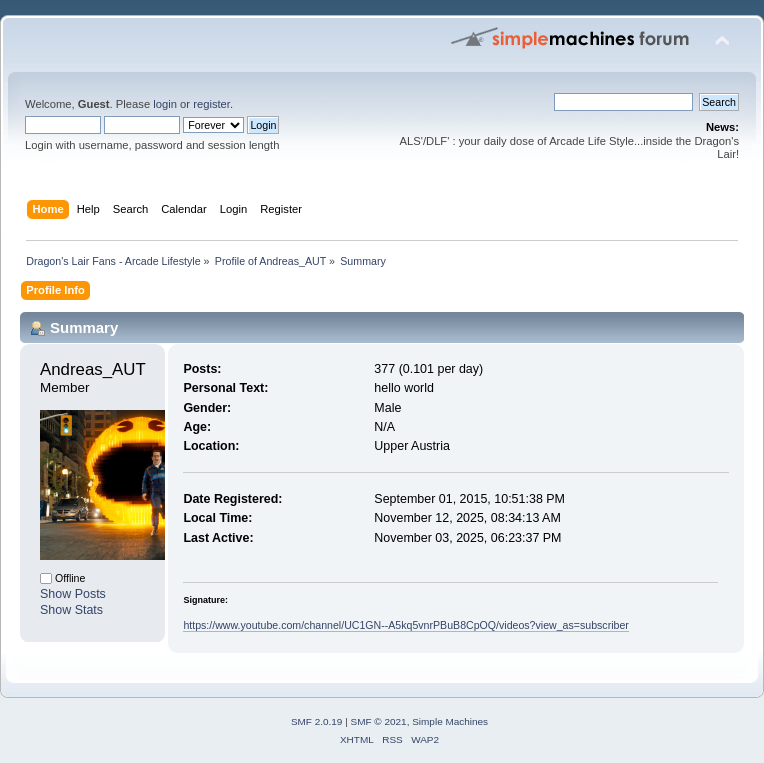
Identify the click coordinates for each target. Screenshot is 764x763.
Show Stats (71, 610)
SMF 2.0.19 (317, 721)
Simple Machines (450, 721)
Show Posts (73, 594)
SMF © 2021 (379, 721)
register (211, 104)
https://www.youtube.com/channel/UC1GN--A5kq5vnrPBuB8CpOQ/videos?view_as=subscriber (405, 625)
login (165, 104)
